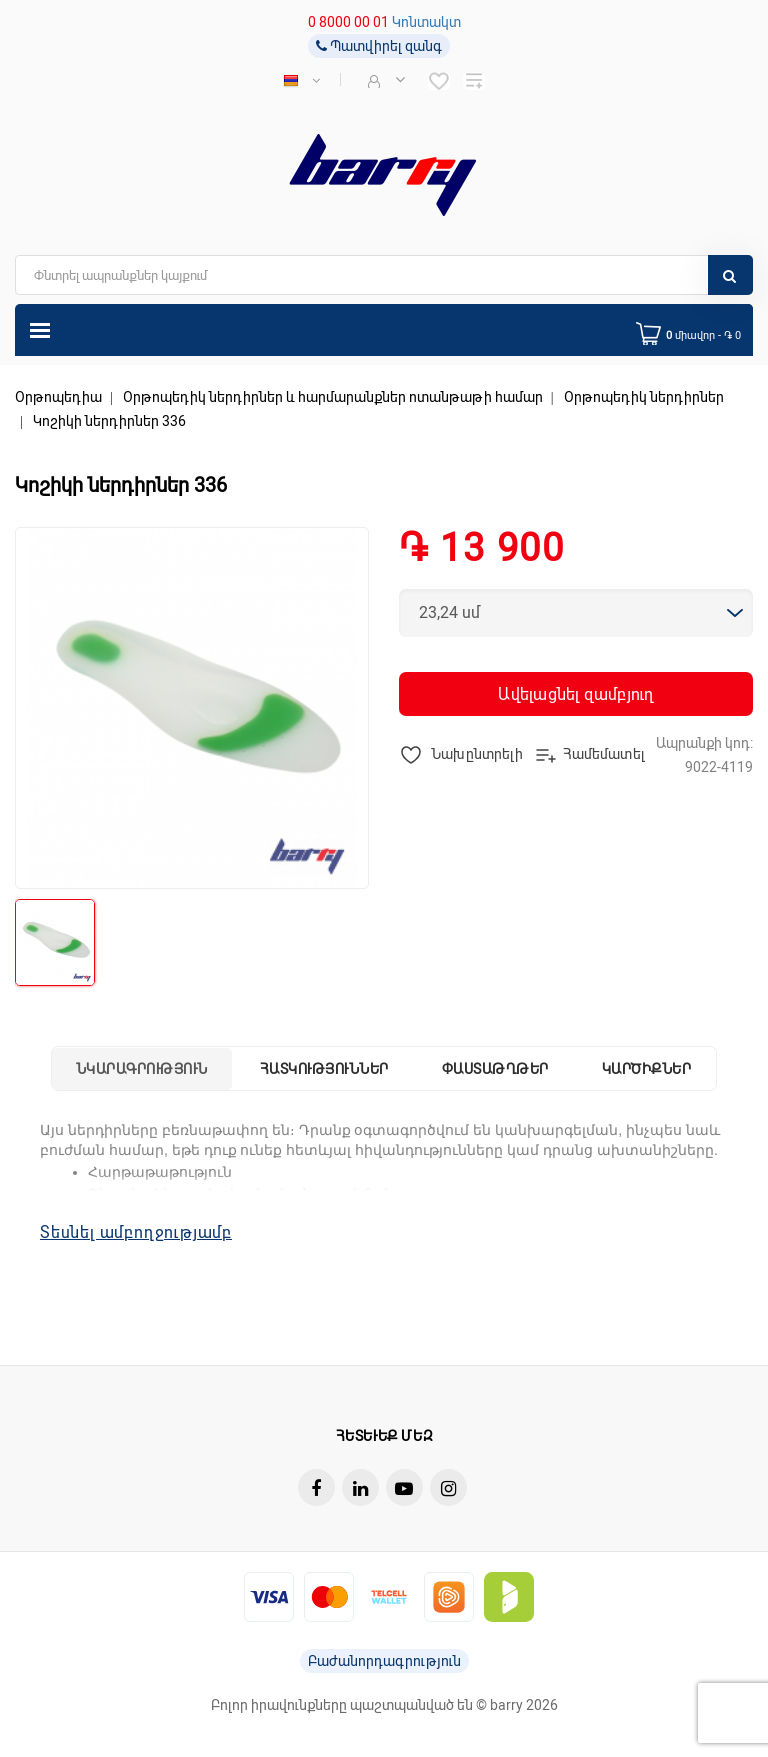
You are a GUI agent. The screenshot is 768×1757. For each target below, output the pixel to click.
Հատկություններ (324, 1069)
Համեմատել (589, 755)
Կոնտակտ (426, 22)
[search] (384, 275)
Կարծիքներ (647, 1069)
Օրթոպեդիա (58, 397)
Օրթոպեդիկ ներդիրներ (644, 397)
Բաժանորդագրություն (384, 1661)
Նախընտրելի (461, 755)
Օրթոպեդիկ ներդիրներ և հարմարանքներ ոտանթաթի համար (333, 397)
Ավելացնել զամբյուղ (575, 694)
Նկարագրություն (142, 1069)
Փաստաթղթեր (495, 1069)
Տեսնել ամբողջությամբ (136, 1232)
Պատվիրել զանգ (379, 46)
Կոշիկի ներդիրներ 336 (109, 421)
